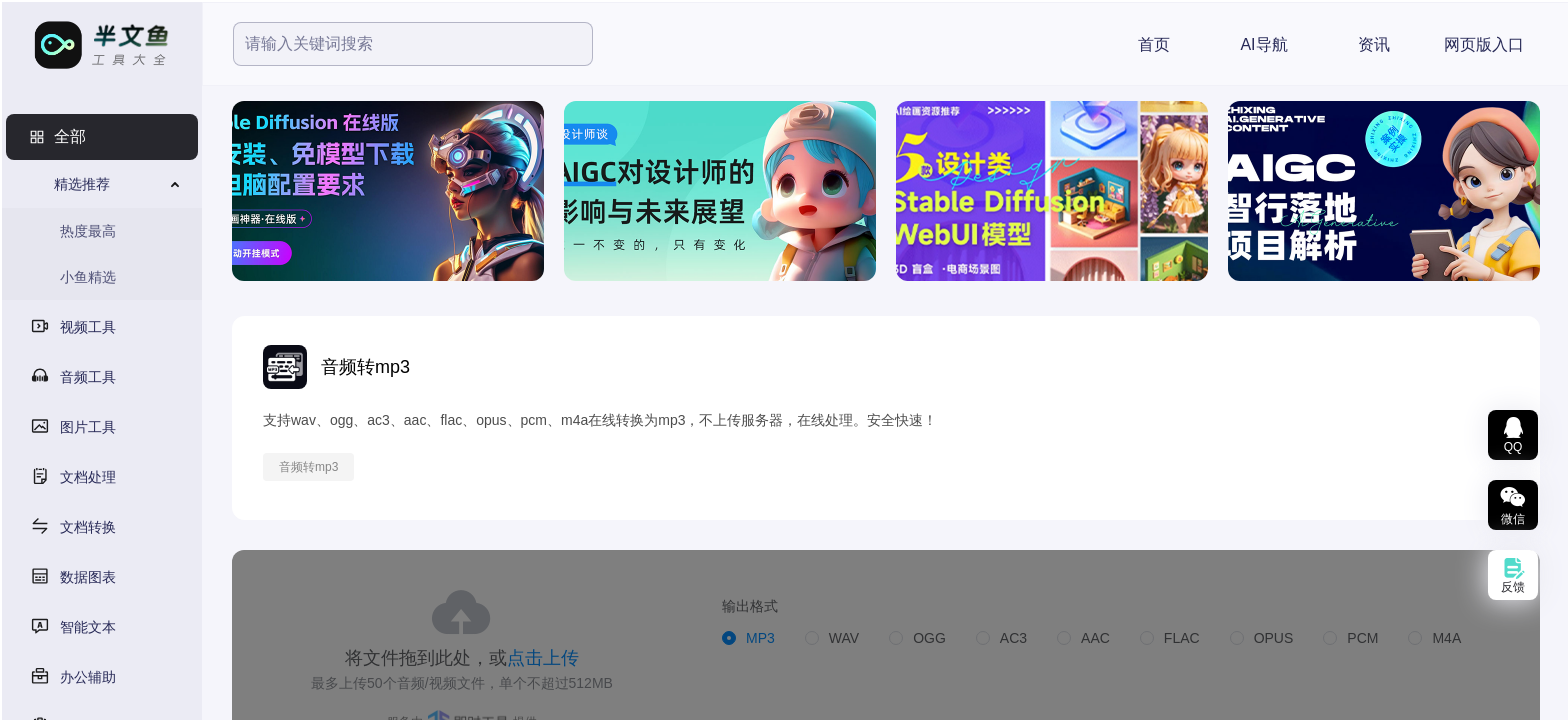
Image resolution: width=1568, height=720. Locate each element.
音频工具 (88, 377)
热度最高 (88, 231)
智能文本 (88, 627)
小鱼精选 (88, 277)
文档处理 (88, 477)
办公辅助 (88, 677)
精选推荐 (82, 184)
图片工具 (88, 427)
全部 (70, 136)
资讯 (1374, 44)
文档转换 (88, 527)
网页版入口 (1484, 44)
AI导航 (1263, 44)
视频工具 (88, 327)
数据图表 (88, 577)
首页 (1154, 44)
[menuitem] (102, 137)
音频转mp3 (308, 467)
